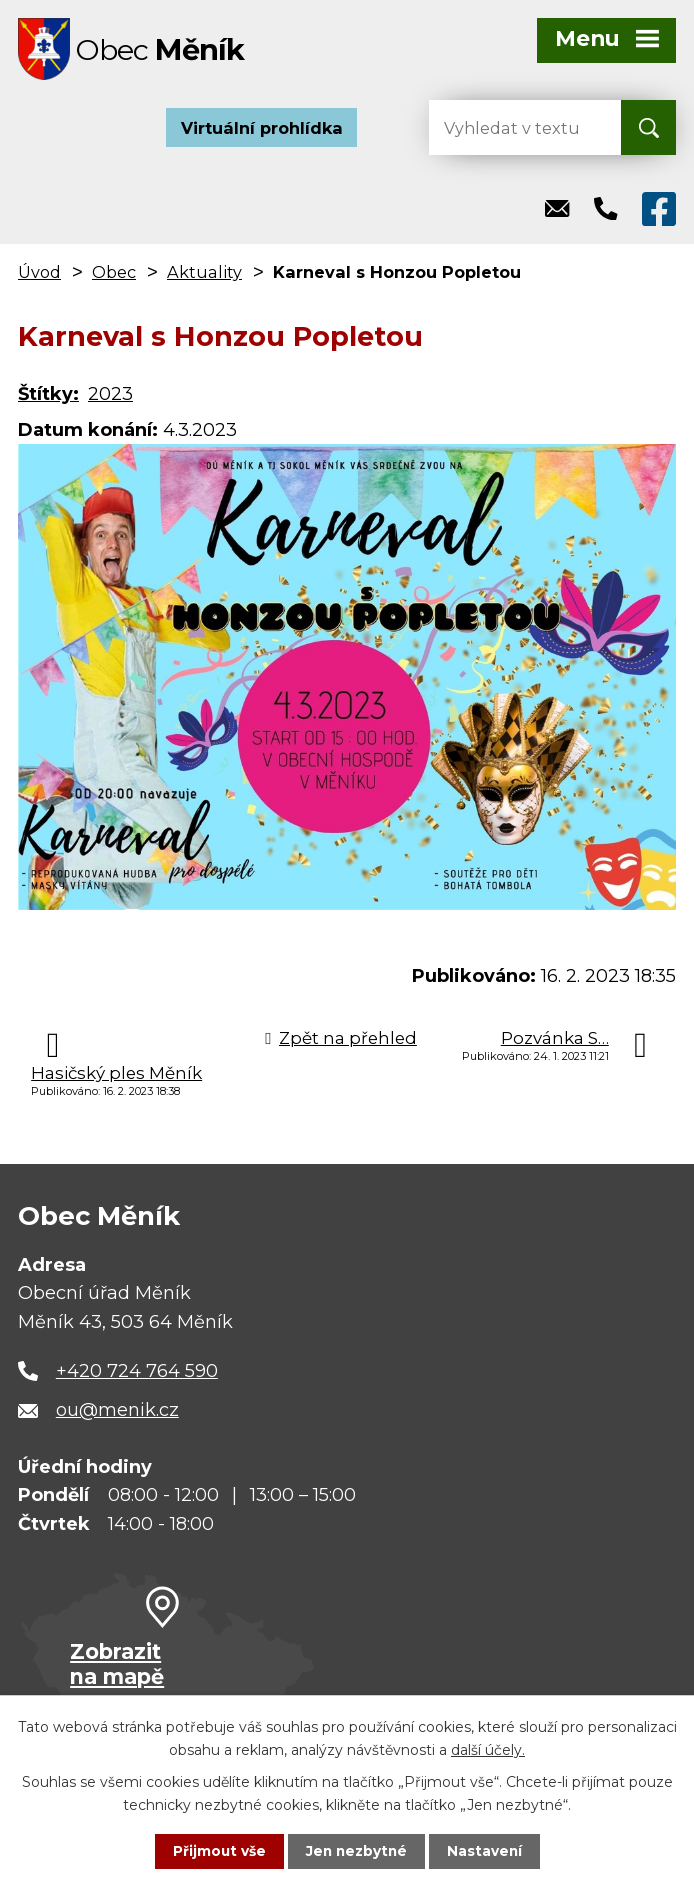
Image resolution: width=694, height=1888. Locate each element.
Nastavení (487, 1851)
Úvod (39, 275)
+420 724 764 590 (137, 1373)
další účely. (488, 1748)
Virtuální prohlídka (262, 130)
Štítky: (48, 397)
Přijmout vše (217, 1851)
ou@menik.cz (117, 1413)
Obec (114, 275)
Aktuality (204, 275)
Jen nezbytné (356, 1851)
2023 (110, 397)
